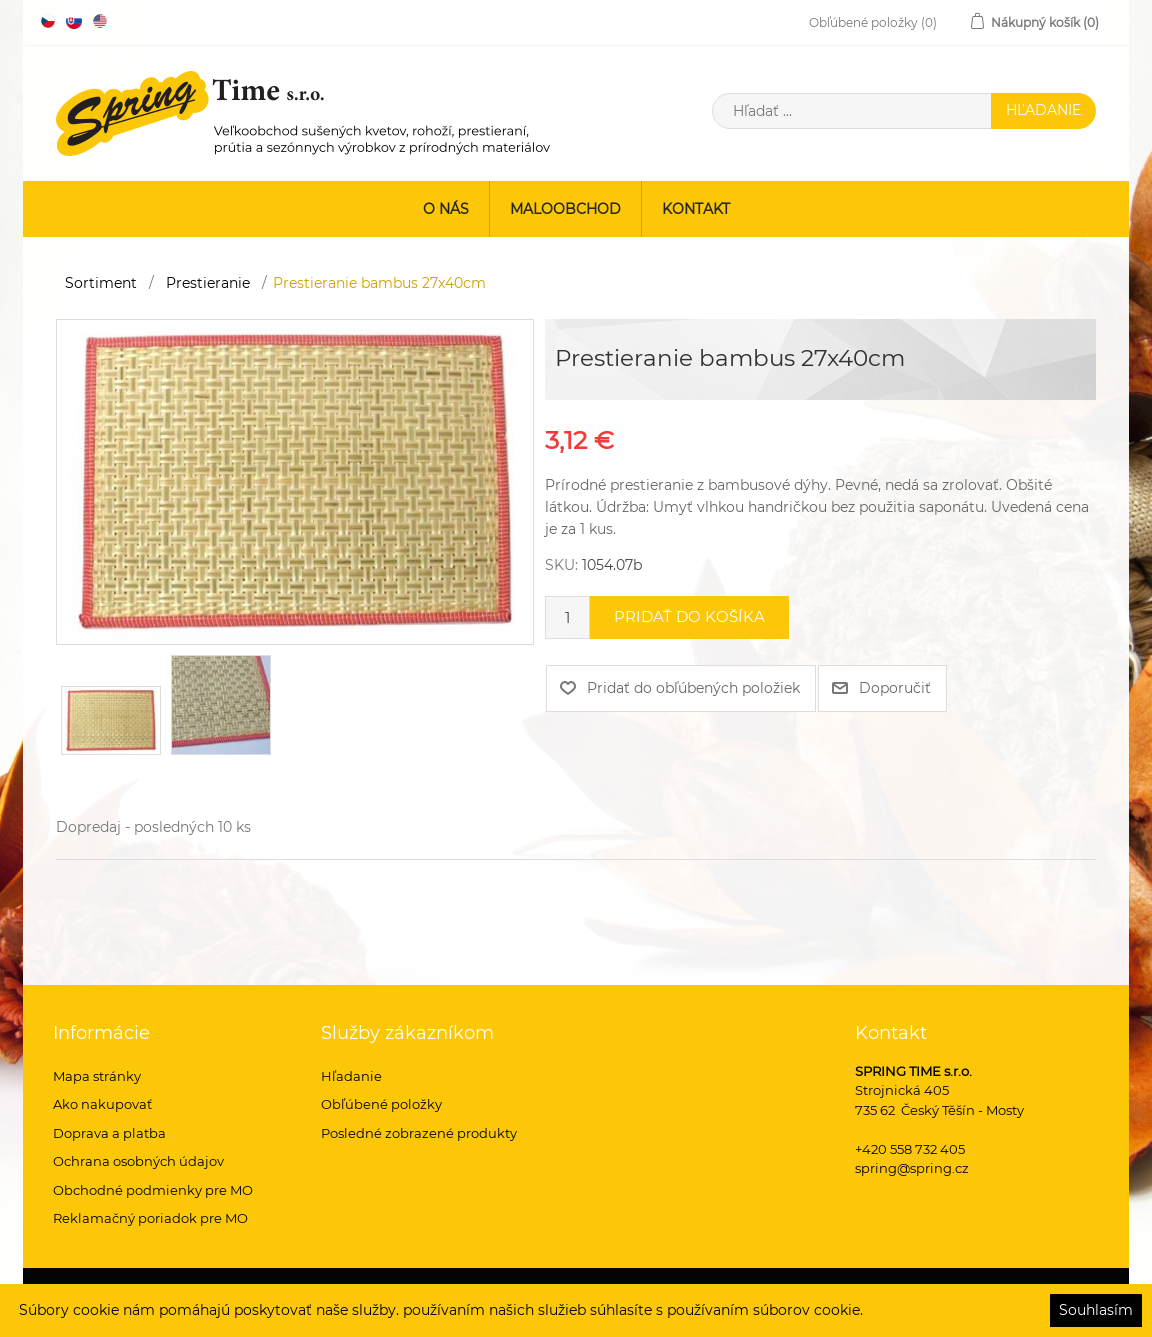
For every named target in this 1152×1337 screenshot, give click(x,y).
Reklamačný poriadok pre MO (150, 1218)
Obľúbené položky (381, 1104)
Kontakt (696, 209)
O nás (446, 209)
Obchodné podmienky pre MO (153, 1190)
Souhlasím (1096, 1310)
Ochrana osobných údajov (138, 1161)
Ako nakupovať (102, 1104)
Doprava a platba (109, 1133)
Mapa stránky (97, 1076)
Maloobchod (565, 209)
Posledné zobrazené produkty (419, 1133)
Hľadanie (351, 1076)
